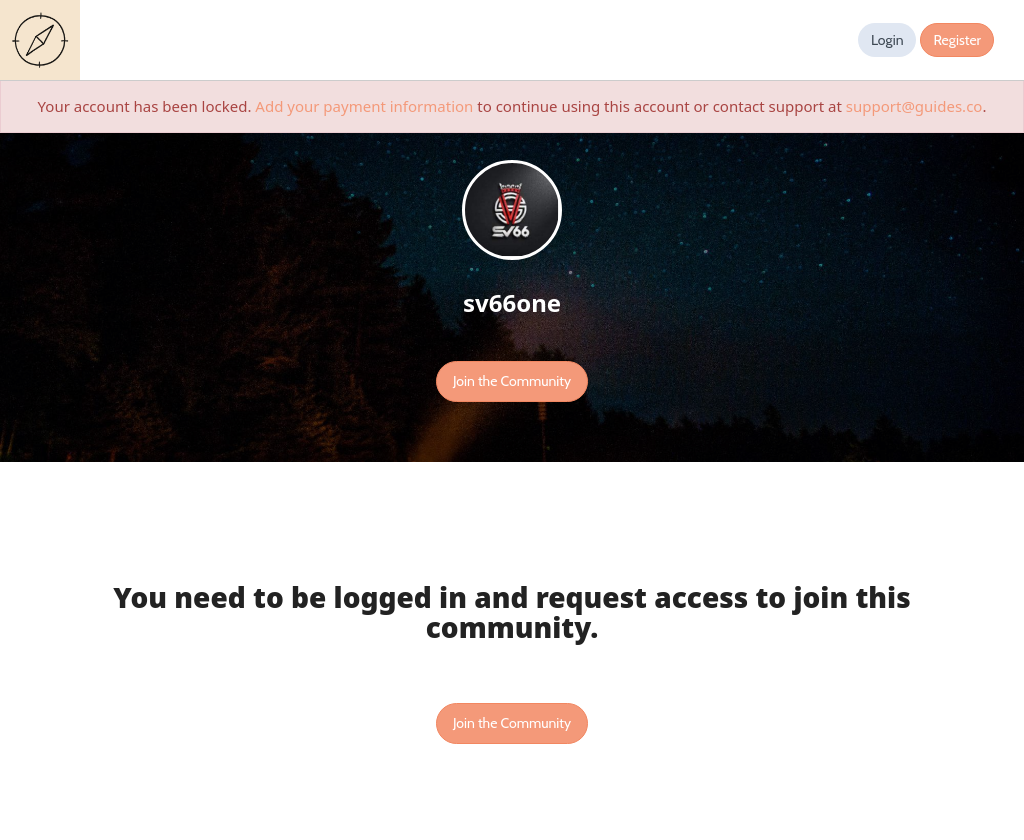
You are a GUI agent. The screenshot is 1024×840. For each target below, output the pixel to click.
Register (957, 40)
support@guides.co (914, 106)
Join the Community (512, 381)
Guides (44, 40)
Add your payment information (364, 106)
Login (887, 40)
